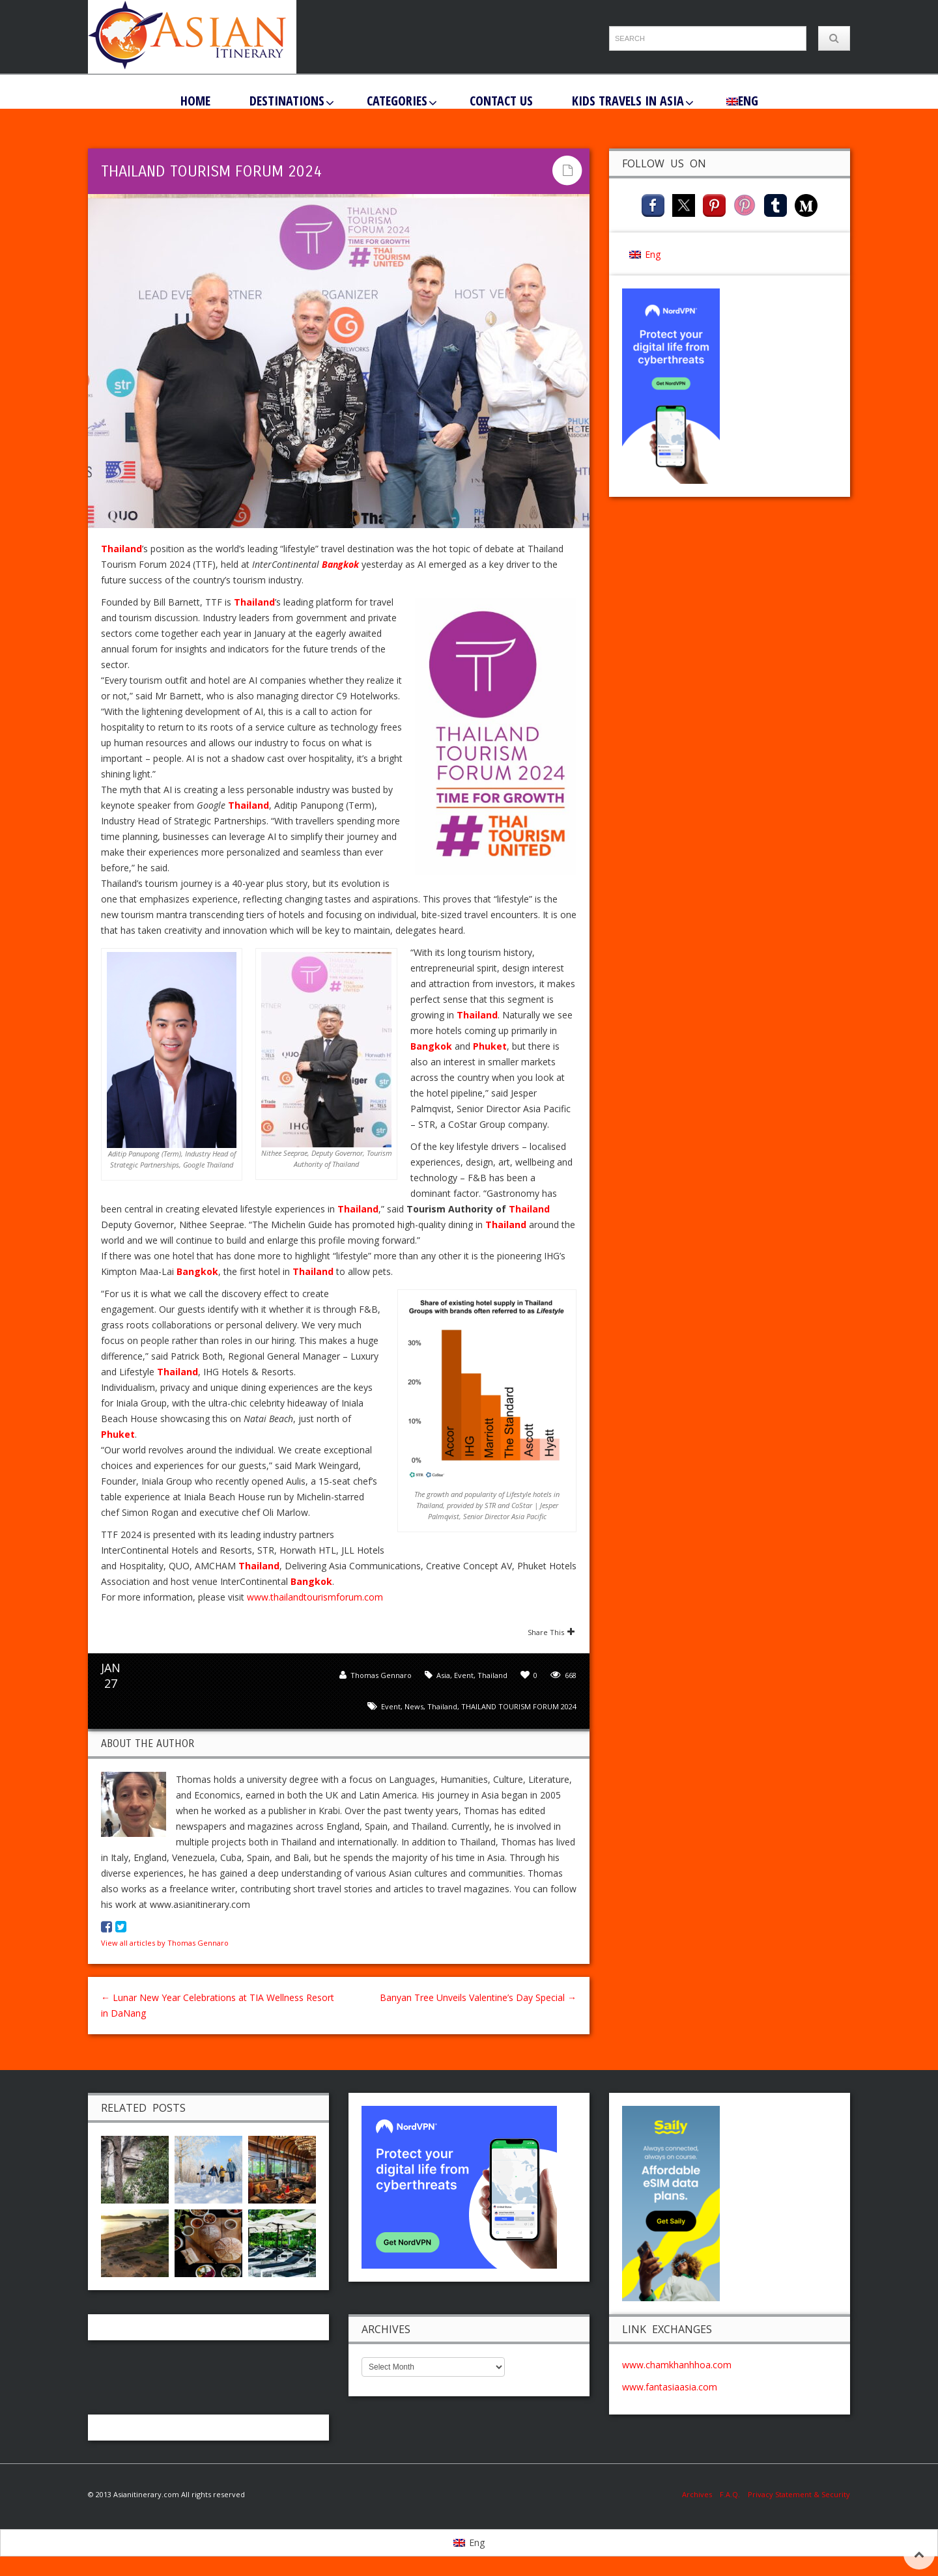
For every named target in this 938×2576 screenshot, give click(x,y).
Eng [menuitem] (653, 254)
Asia (443, 1675)
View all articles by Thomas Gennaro (165, 1943)
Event (464, 1675)
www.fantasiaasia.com (669, 2387)
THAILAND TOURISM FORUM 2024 (518, 1706)
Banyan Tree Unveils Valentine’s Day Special (478, 1997)
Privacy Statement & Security (799, 2494)
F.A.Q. (730, 2494)
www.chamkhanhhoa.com (677, 2365)
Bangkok (340, 564)
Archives (701, 2494)
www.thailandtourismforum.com (315, 1597)
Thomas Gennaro (381, 1675)
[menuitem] (742, 100)
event (391, 1706)
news (414, 1706)
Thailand (492, 1675)
